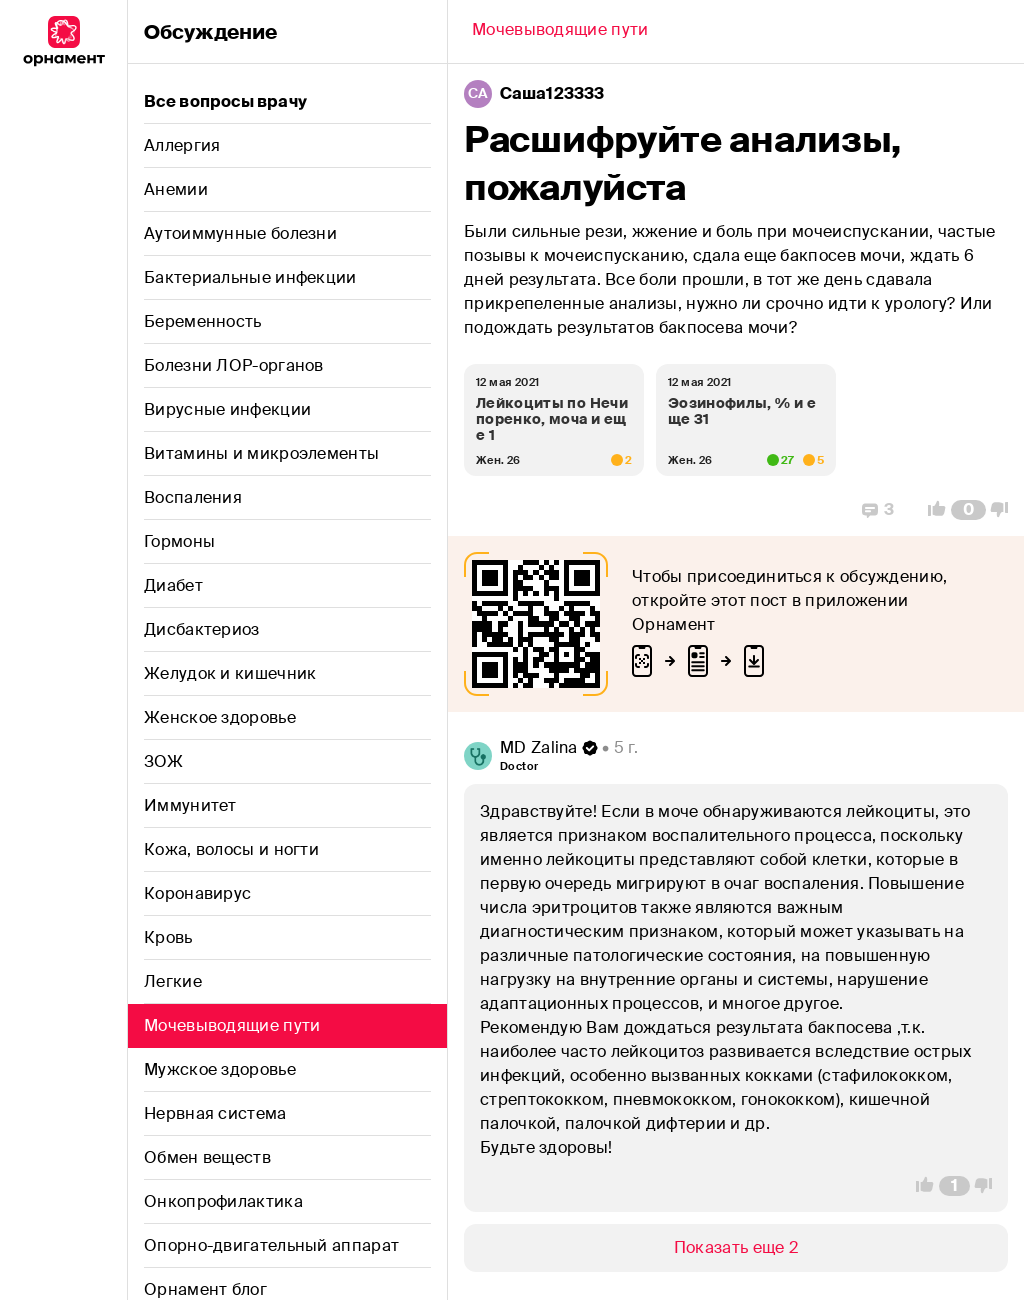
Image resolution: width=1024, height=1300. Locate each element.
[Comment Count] (968, 510)
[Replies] (878, 510)
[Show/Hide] (736, 1248)
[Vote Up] (931, 510)
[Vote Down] (1005, 510)
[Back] (560, 32)
